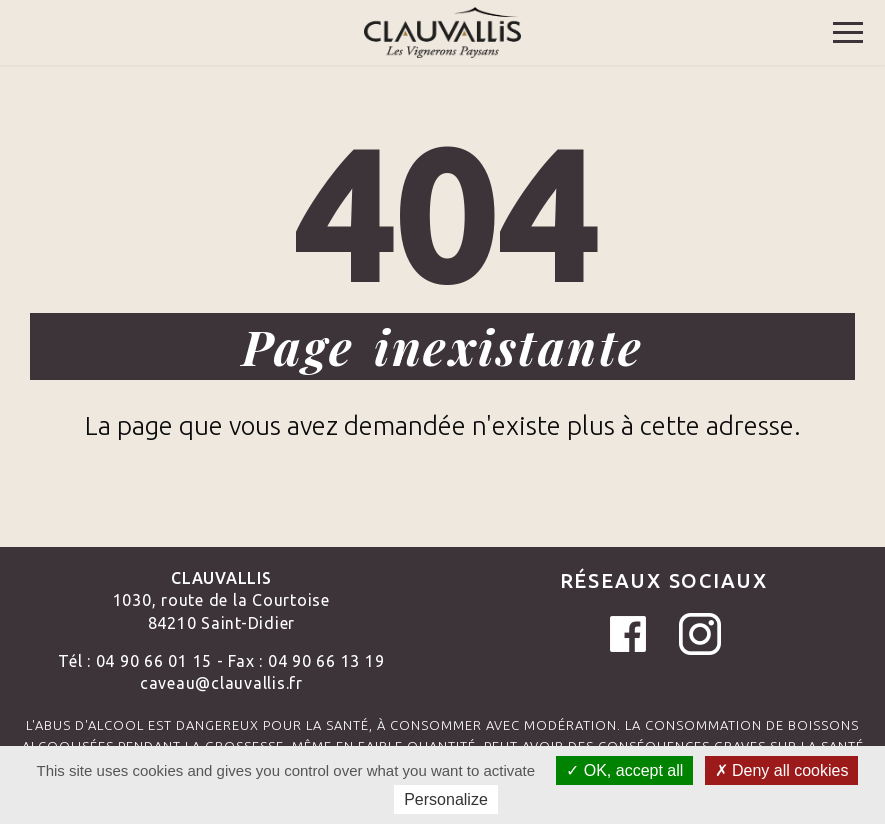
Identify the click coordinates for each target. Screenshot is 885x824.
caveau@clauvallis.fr (221, 683)
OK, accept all (624, 770)
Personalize (446, 799)
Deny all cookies (782, 770)
